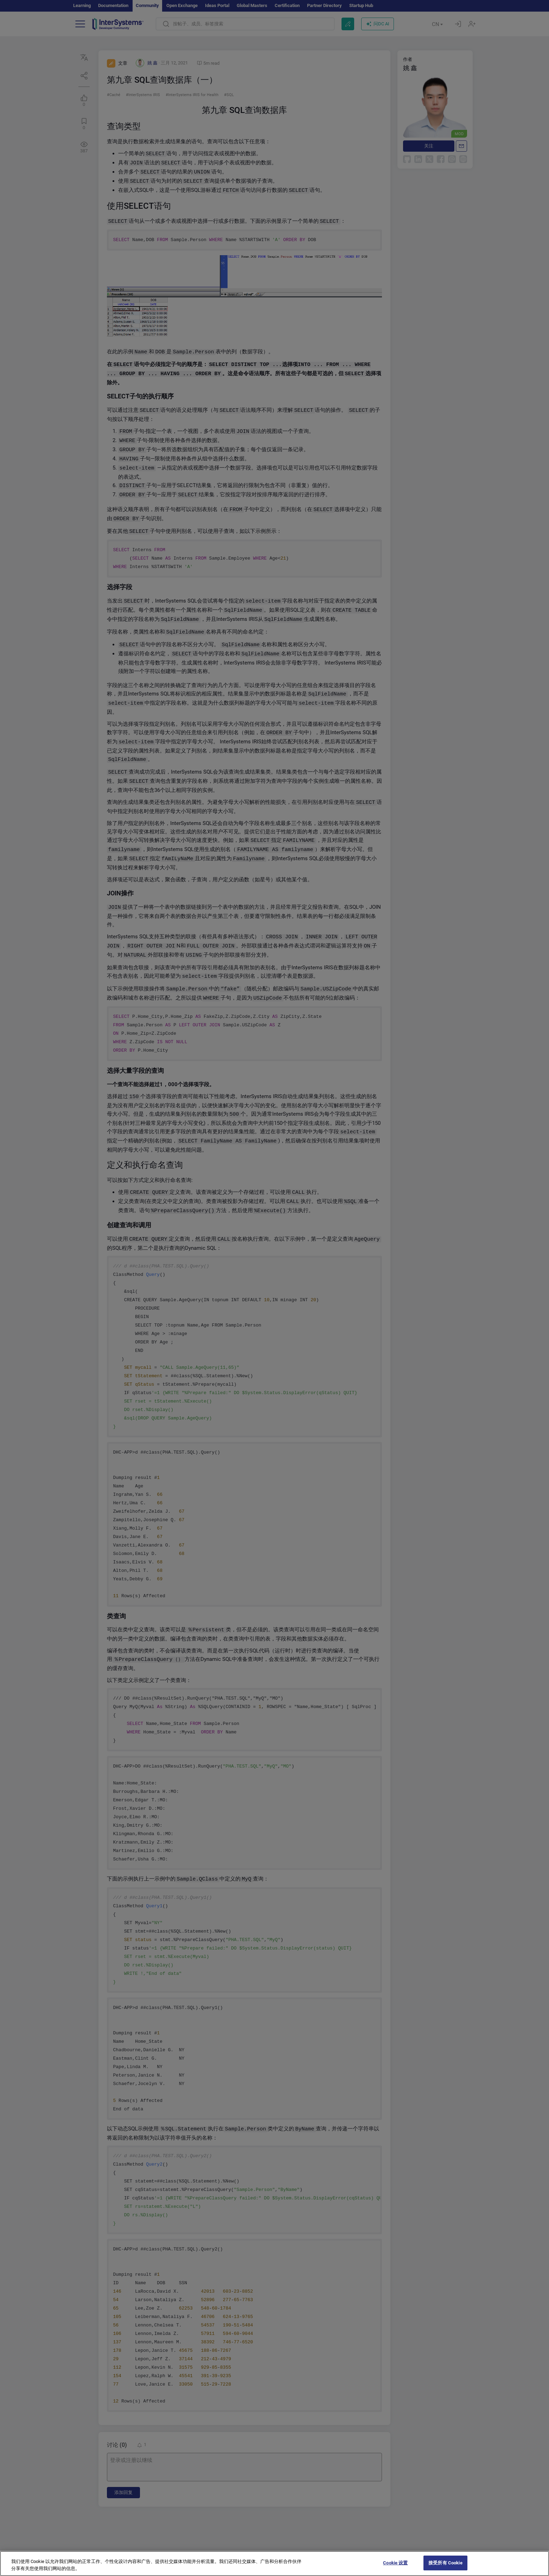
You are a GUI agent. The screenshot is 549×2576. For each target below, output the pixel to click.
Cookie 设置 (395, 2568)
